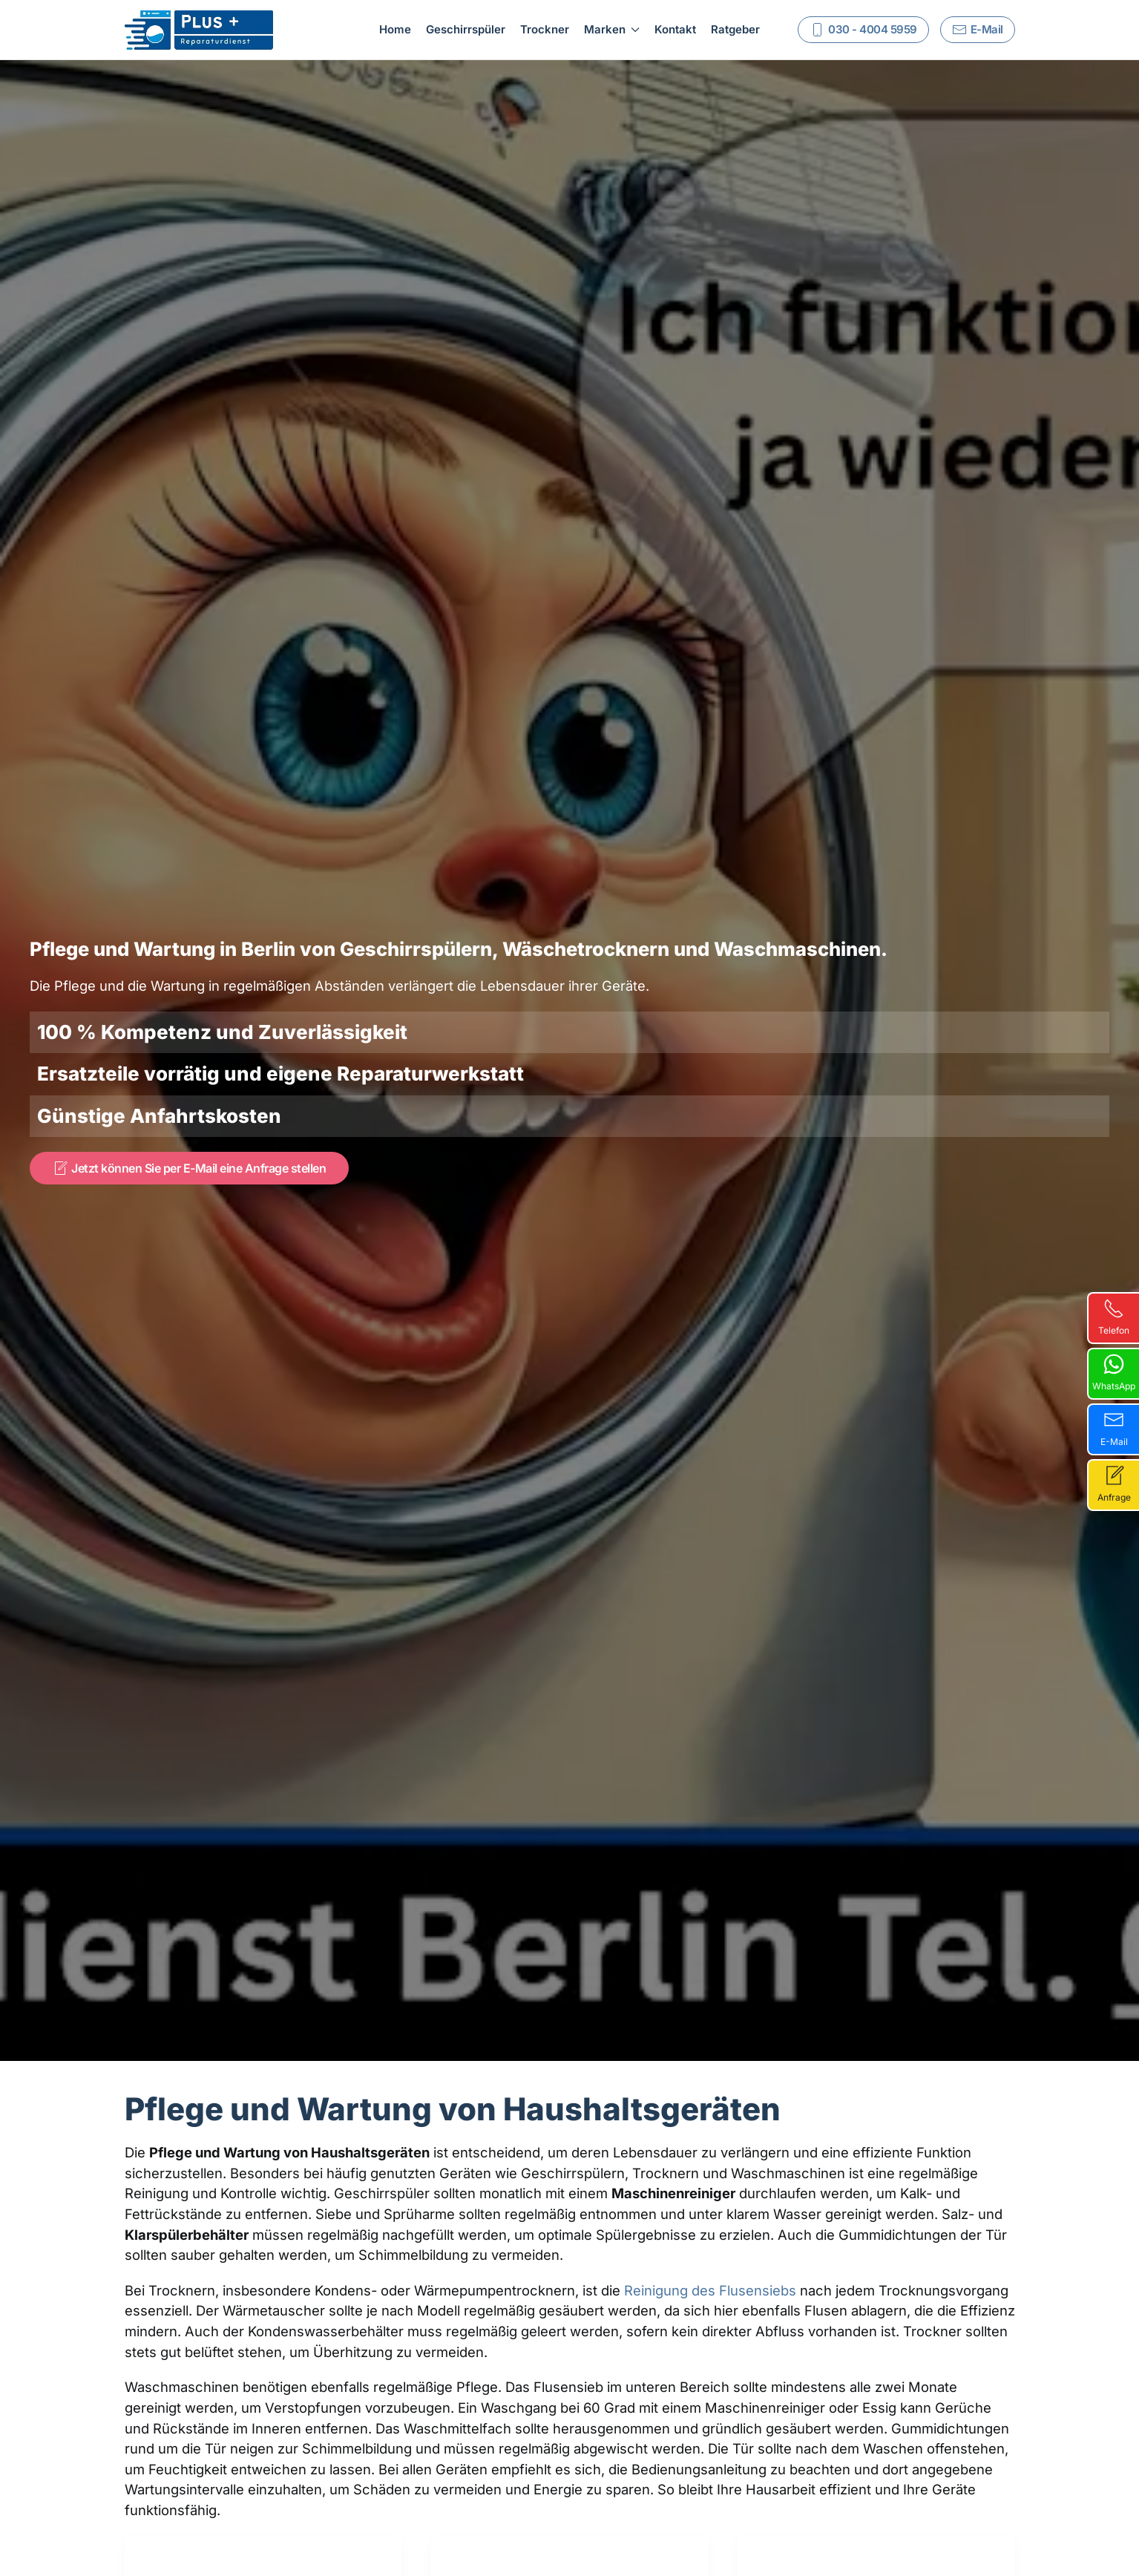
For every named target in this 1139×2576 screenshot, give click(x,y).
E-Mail (1114, 1428)
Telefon (1113, 1317)
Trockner (544, 29)
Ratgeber (735, 29)
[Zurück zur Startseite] (199, 29)
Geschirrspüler (465, 29)
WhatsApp (1113, 1373)
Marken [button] (612, 29)
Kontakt (675, 29)
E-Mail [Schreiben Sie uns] (977, 29)
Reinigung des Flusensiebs (710, 2290)
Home (395, 29)
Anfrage (1114, 1484)
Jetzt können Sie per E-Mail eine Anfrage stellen (189, 1168)
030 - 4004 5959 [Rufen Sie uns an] (863, 29)
